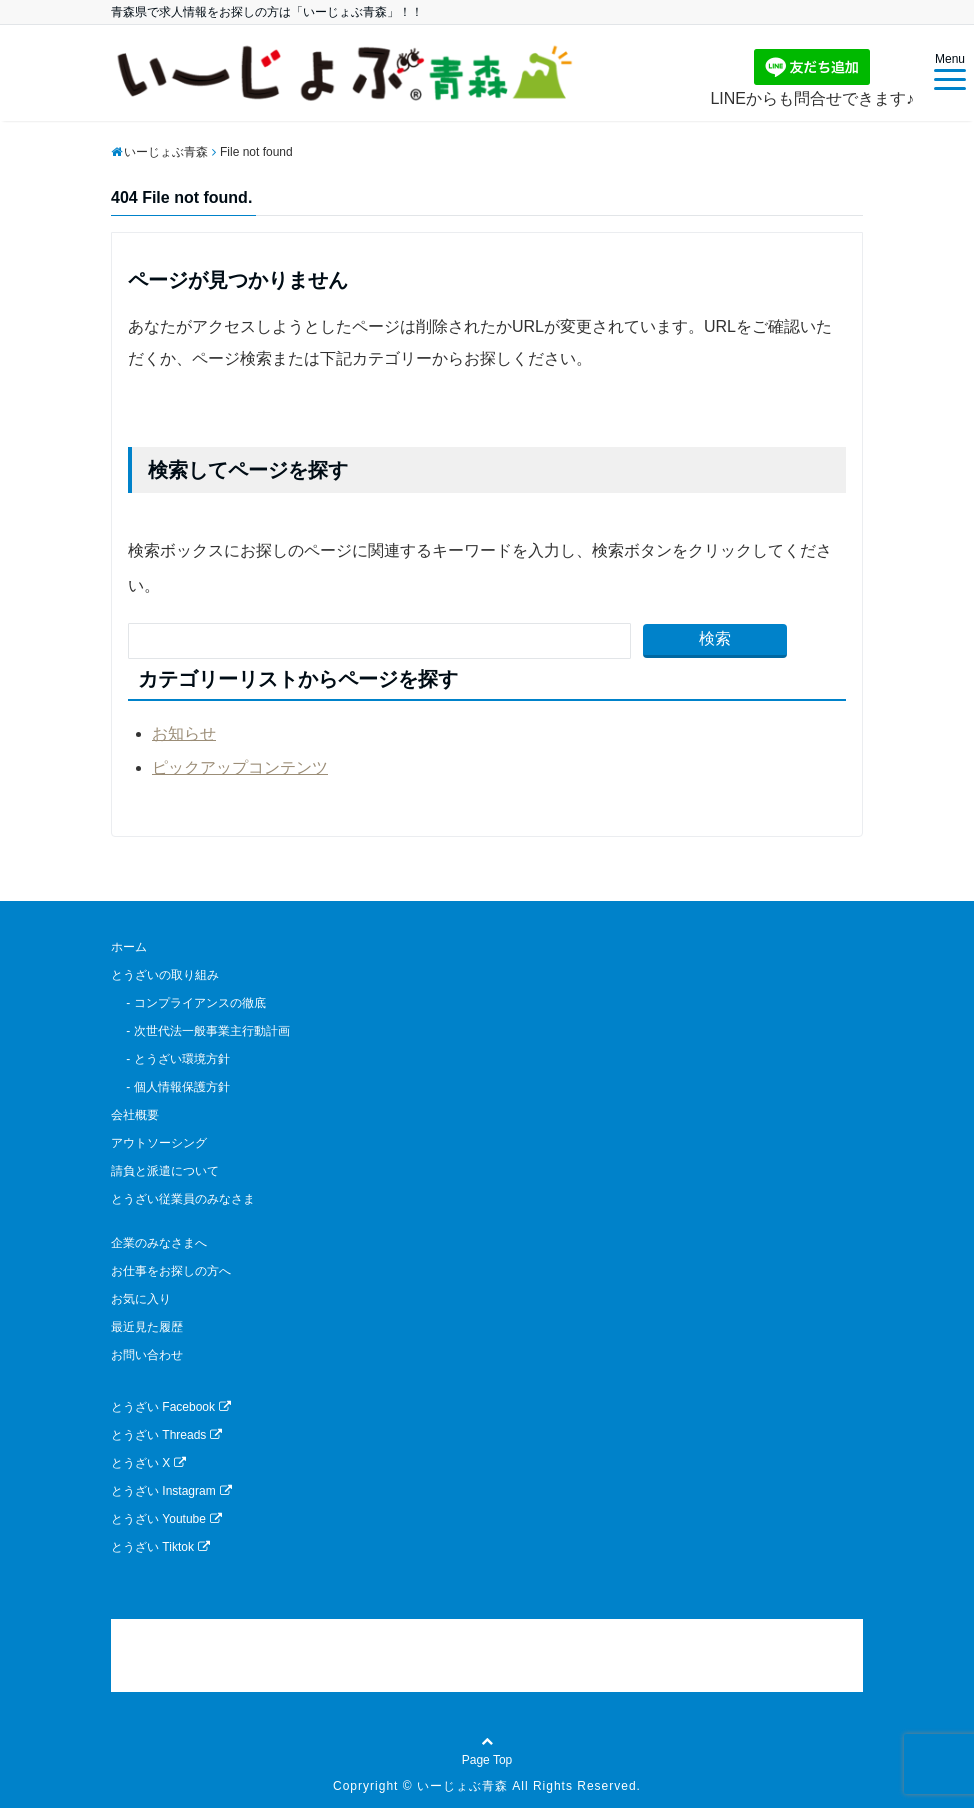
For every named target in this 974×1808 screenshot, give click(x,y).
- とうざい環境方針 (170, 1059)
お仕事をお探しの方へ (171, 1271)
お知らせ (184, 733)
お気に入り (141, 1299)
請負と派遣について (165, 1171)
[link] (487, 1655)
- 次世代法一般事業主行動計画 (200, 1031)
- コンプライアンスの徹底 (188, 1003)
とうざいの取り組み (165, 975)
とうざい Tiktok (160, 1547)
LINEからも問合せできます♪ (812, 78)
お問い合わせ (147, 1355)
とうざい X (148, 1463)
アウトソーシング (159, 1143)
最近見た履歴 (147, 1327)
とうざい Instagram (171, 1491)
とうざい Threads (166, 1435)
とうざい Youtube (166, 1519)
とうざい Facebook (171, 1407)
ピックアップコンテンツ (240, 767)
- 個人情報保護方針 (170, 1087)
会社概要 (135, 1115)
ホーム (129, 947)
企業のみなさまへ (159, 1243)
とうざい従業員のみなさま (183, 1199)
